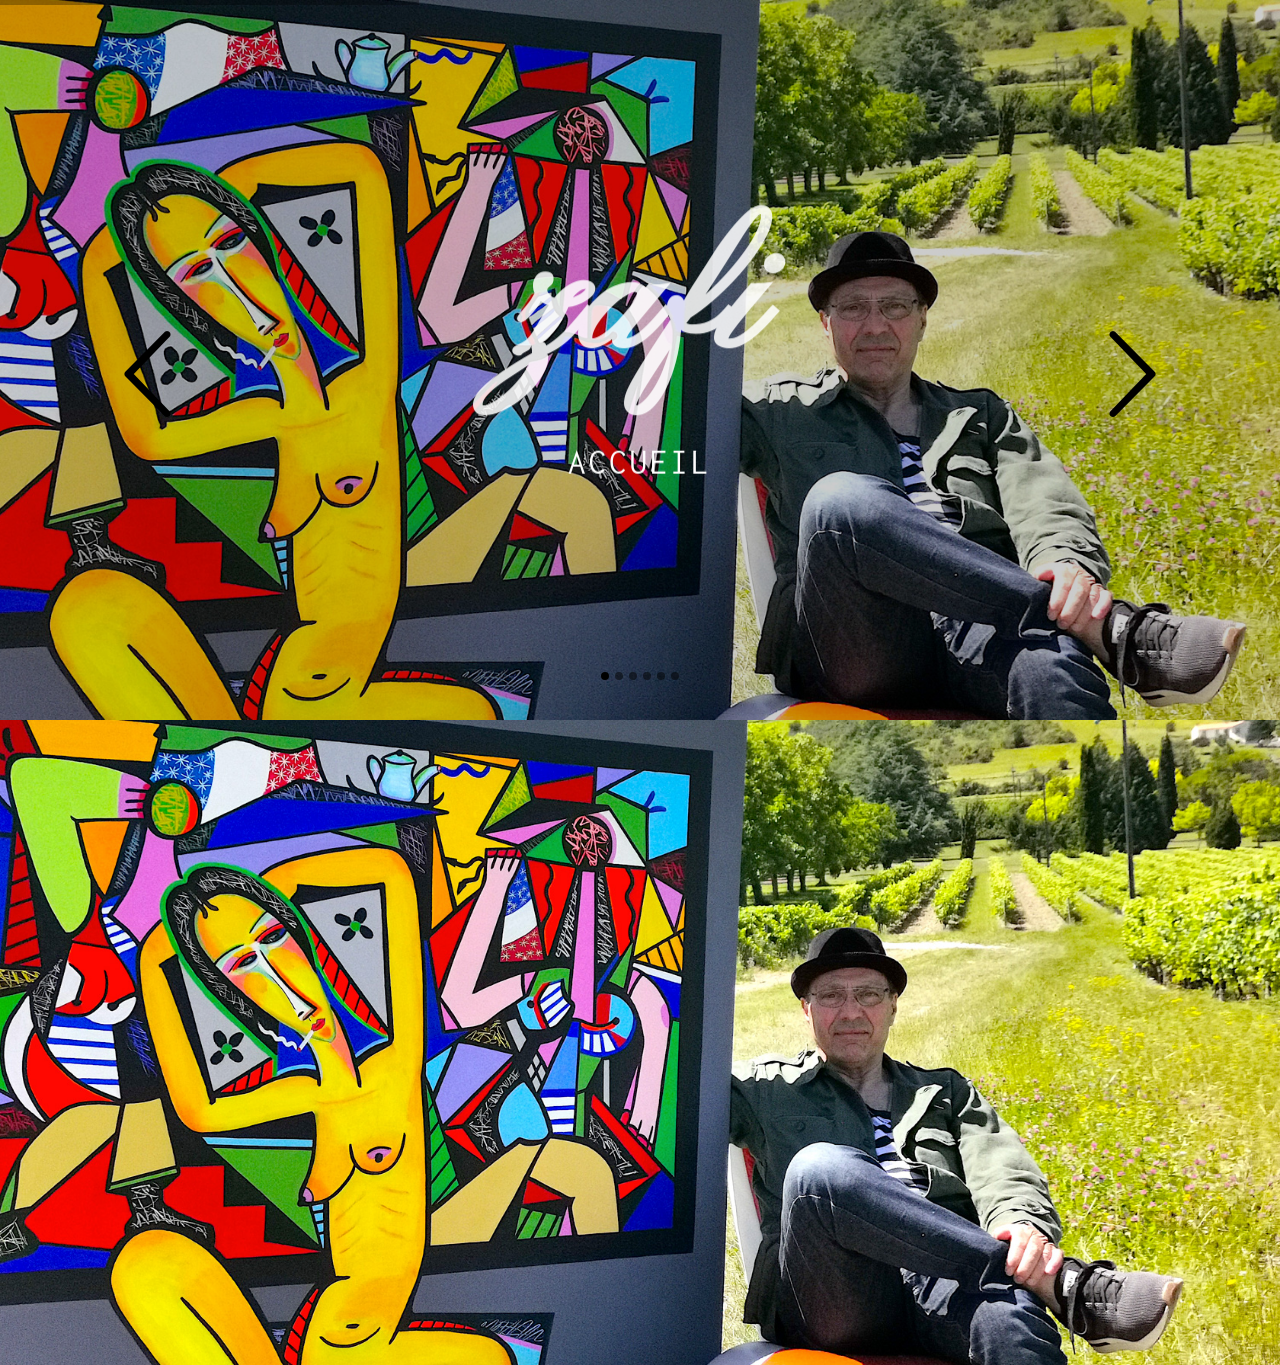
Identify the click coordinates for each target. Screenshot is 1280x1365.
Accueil (640, 455)
